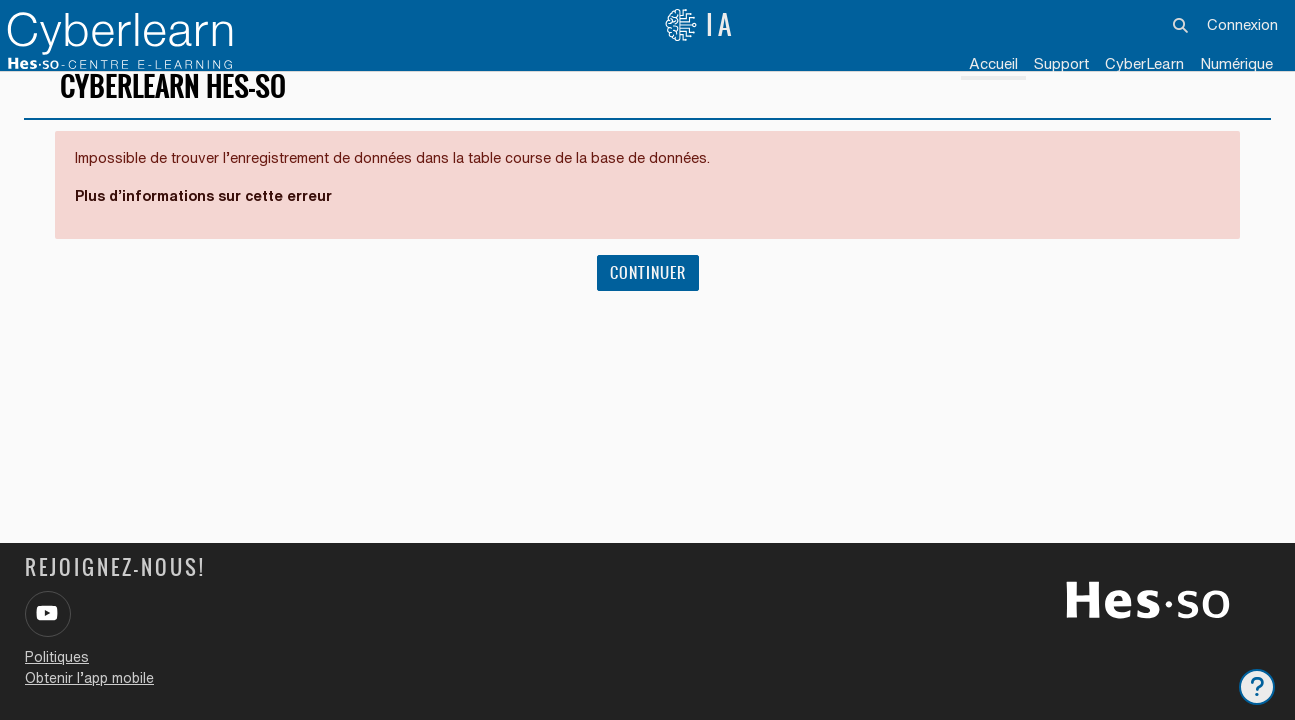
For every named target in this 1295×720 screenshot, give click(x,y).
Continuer (648, 301)
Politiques (57, 657)
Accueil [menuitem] (993, 63)
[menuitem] (1144, 65)
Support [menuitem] (1061, 63)
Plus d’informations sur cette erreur (211, 224)
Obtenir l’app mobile (89, 678)
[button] (1181, 25)
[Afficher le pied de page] (1257, 687)
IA (700, 25)
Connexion (1242, 24)
